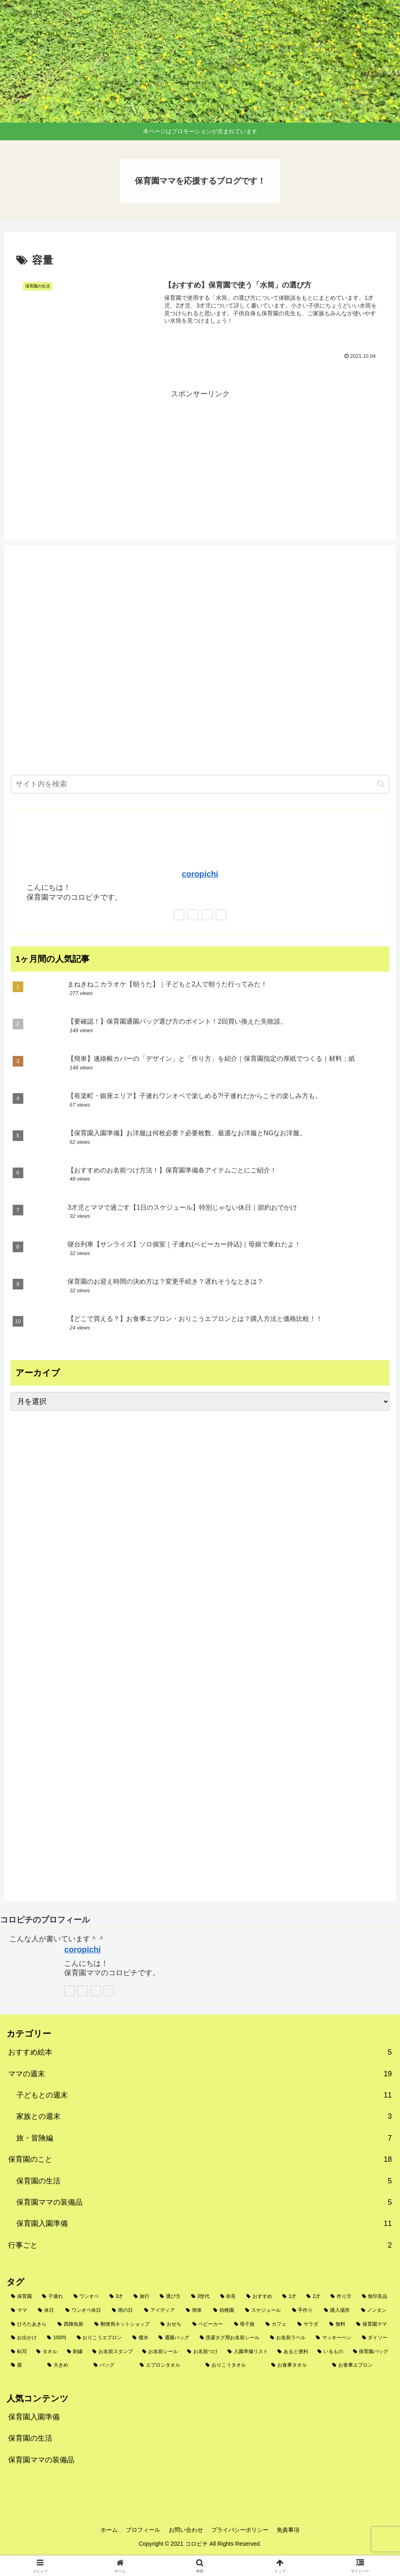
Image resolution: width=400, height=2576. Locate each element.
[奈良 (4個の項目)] (229, 2297)
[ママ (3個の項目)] (20, 2310)
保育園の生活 (30, 2438)
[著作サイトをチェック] (179, 915)
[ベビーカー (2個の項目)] (209, 2324)
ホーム (108, 2530)
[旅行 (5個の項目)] (142, 2297)
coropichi (200, 873)
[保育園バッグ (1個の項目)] (371, 2352)
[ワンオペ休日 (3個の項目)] (84, 2310)
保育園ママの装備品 (41, 2460)
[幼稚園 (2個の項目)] (225, 2310)
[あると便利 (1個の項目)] (293, 2352)
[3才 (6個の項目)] (117, 2297)
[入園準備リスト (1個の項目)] (248, 2352)
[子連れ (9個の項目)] (53, 2297)
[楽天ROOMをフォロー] (221, 915)
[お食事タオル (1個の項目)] (297, 2365)
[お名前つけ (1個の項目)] (202, 2352)
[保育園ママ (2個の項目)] (373, 2324)
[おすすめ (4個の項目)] (260, 2297)
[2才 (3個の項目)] (314, 2297)
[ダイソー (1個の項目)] (375, 2338)
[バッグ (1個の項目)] (112, 2365)
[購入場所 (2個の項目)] (337, 2310)
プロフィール (143, 2530)
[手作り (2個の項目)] (303, 2310)
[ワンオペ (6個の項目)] (87, 2297)
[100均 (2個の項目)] (57, 2338)
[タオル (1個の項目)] (47, 2352)
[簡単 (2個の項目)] (195, 2310)
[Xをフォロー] (193, 915)
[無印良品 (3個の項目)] (375, 2297)
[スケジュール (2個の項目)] (263, 2310)
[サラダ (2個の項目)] (309, 2324)
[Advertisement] (200, 458)
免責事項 (288, 2530)
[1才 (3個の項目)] (290, 2297)
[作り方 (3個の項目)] (341, 2297)
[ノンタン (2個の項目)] (375, 2310)
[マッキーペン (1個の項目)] (334, 2338)
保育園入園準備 (34, 2417)
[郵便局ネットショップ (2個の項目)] (123, 2324)
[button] (381, 783)
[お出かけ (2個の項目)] (24, 2338)
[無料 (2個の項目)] (338, 2324)
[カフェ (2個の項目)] (277, 2324)
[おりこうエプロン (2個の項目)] (100, 2338)
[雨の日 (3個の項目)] (123, 2310)
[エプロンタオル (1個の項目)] (168, 2365)
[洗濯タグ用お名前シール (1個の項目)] (230, 2338)
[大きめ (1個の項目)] (66, 2365)
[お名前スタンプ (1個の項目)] (113, 2352)
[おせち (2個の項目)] (172, 2324)
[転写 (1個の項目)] (19, 2352)
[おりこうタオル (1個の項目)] (234, 2365)
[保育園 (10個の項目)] (22, 2297)
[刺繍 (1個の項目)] (75, 2352)
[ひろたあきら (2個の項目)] (29, 2324)
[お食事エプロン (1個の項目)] (360, 2365)
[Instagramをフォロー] (207, 915)
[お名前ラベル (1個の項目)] (288, 2338)
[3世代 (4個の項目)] (201, 2297)
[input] (200, 784)
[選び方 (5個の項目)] (170, 2297)
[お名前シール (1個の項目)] (160, 2352)
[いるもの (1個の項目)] (330, 2352)
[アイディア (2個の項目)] (161, 2310)
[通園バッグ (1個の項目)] (174, 2338)
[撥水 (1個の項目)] (141, 2338)
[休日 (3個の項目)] (47, 2310)
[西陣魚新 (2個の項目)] (71, 2324)
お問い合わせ (186, 2530)
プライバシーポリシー (240, 2530)
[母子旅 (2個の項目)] (245, 2324)
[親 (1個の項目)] (24, 2365)
